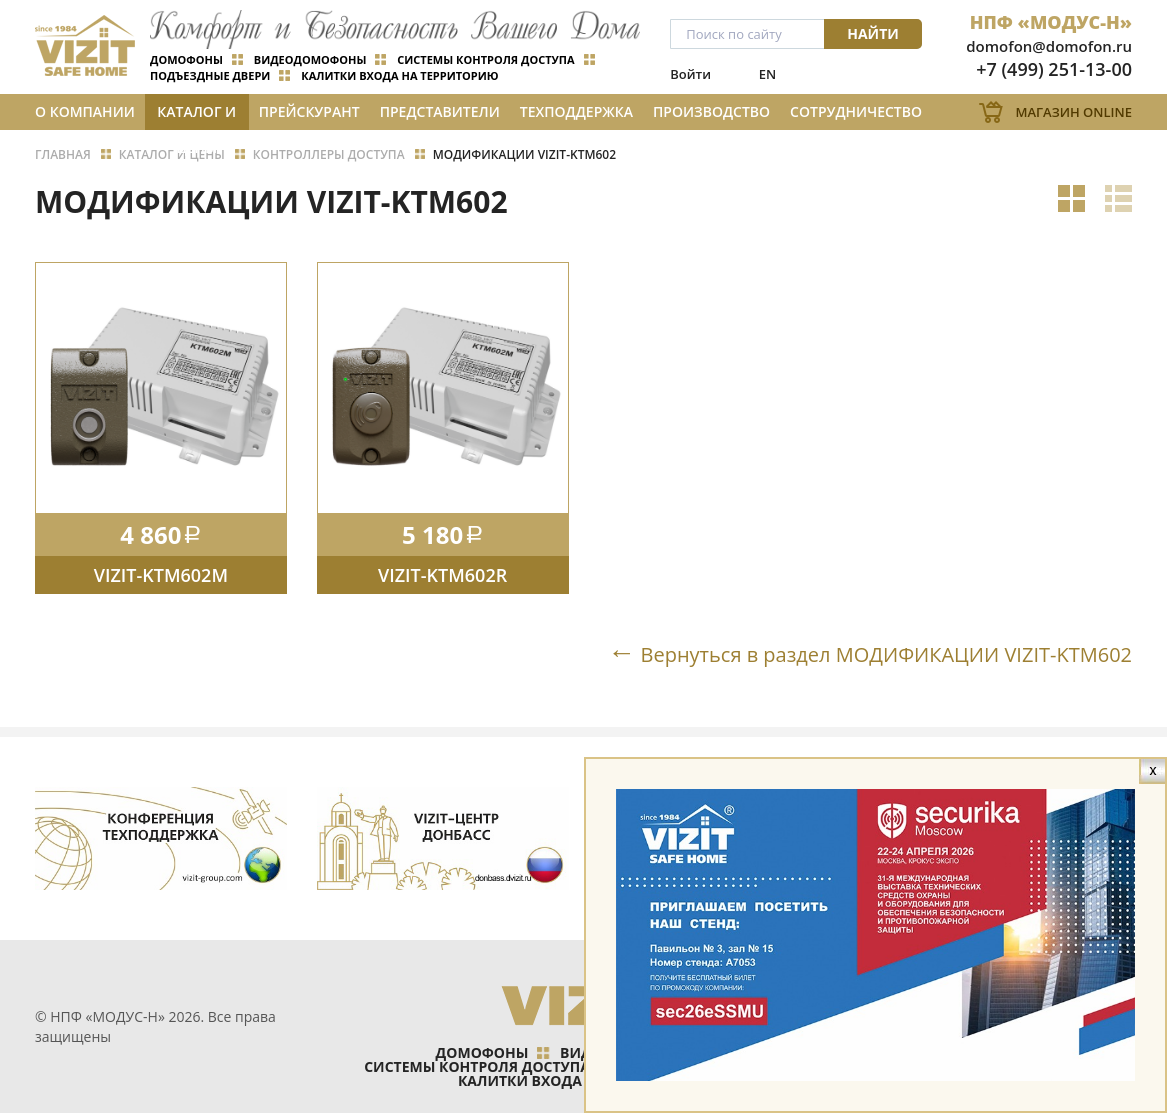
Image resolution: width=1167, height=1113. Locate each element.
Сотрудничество (856, 111)
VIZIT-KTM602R (442, 575)
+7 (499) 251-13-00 (1054, 69)
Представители (440, 111)
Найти (873, 33)
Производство (711, 111)
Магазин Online (1073, 112)
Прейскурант (309, 111)
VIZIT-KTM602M (161, 575)
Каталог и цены (196, 116)
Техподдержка (576, 111)
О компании (85, 111)
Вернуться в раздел (886, 654)
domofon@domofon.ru (1049, 46)
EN (767, 74)
